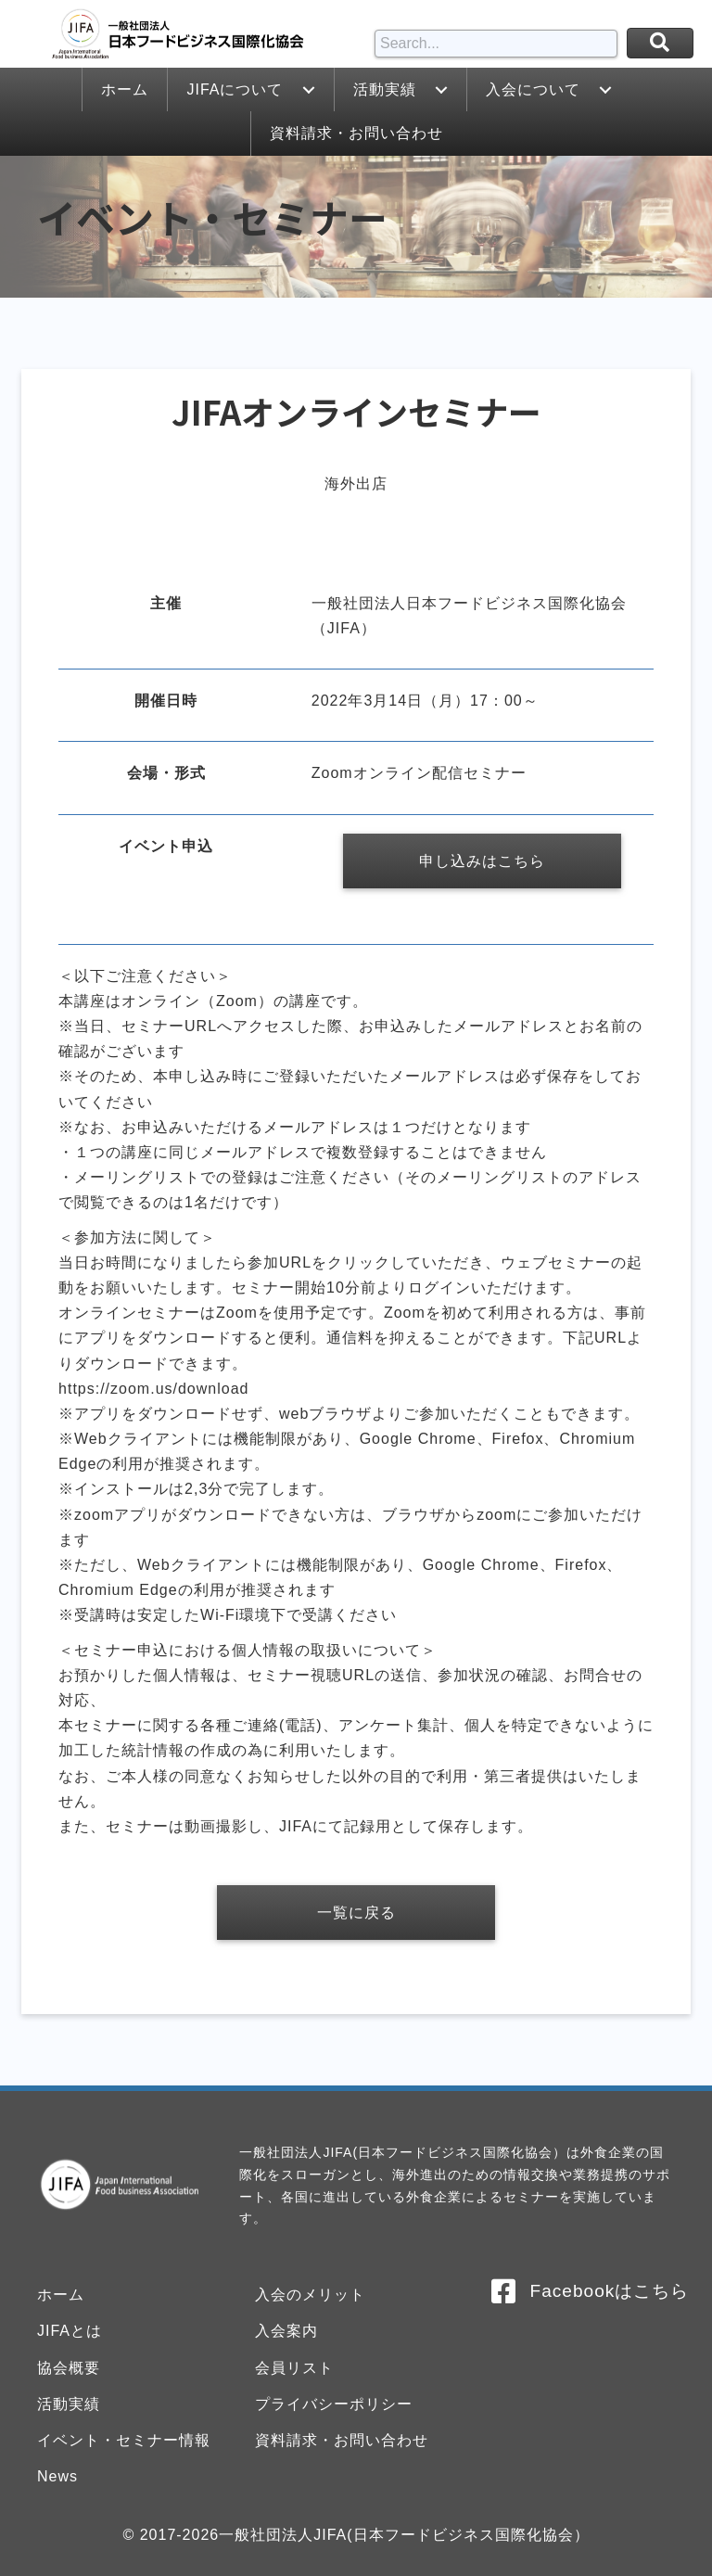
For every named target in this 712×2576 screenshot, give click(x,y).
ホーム (60, 2294)
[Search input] (496, 43)
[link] (124, 89)
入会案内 (286, 2331)
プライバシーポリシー (334, 2404)
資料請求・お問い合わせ (341, 2440)
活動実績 (68, 2404)
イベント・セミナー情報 (123, 2440)
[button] (308, 90)
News (57, 2476)
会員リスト (294, 2368)
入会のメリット (310, 2294)
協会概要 (68, 2368)
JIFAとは (69, 2331)
